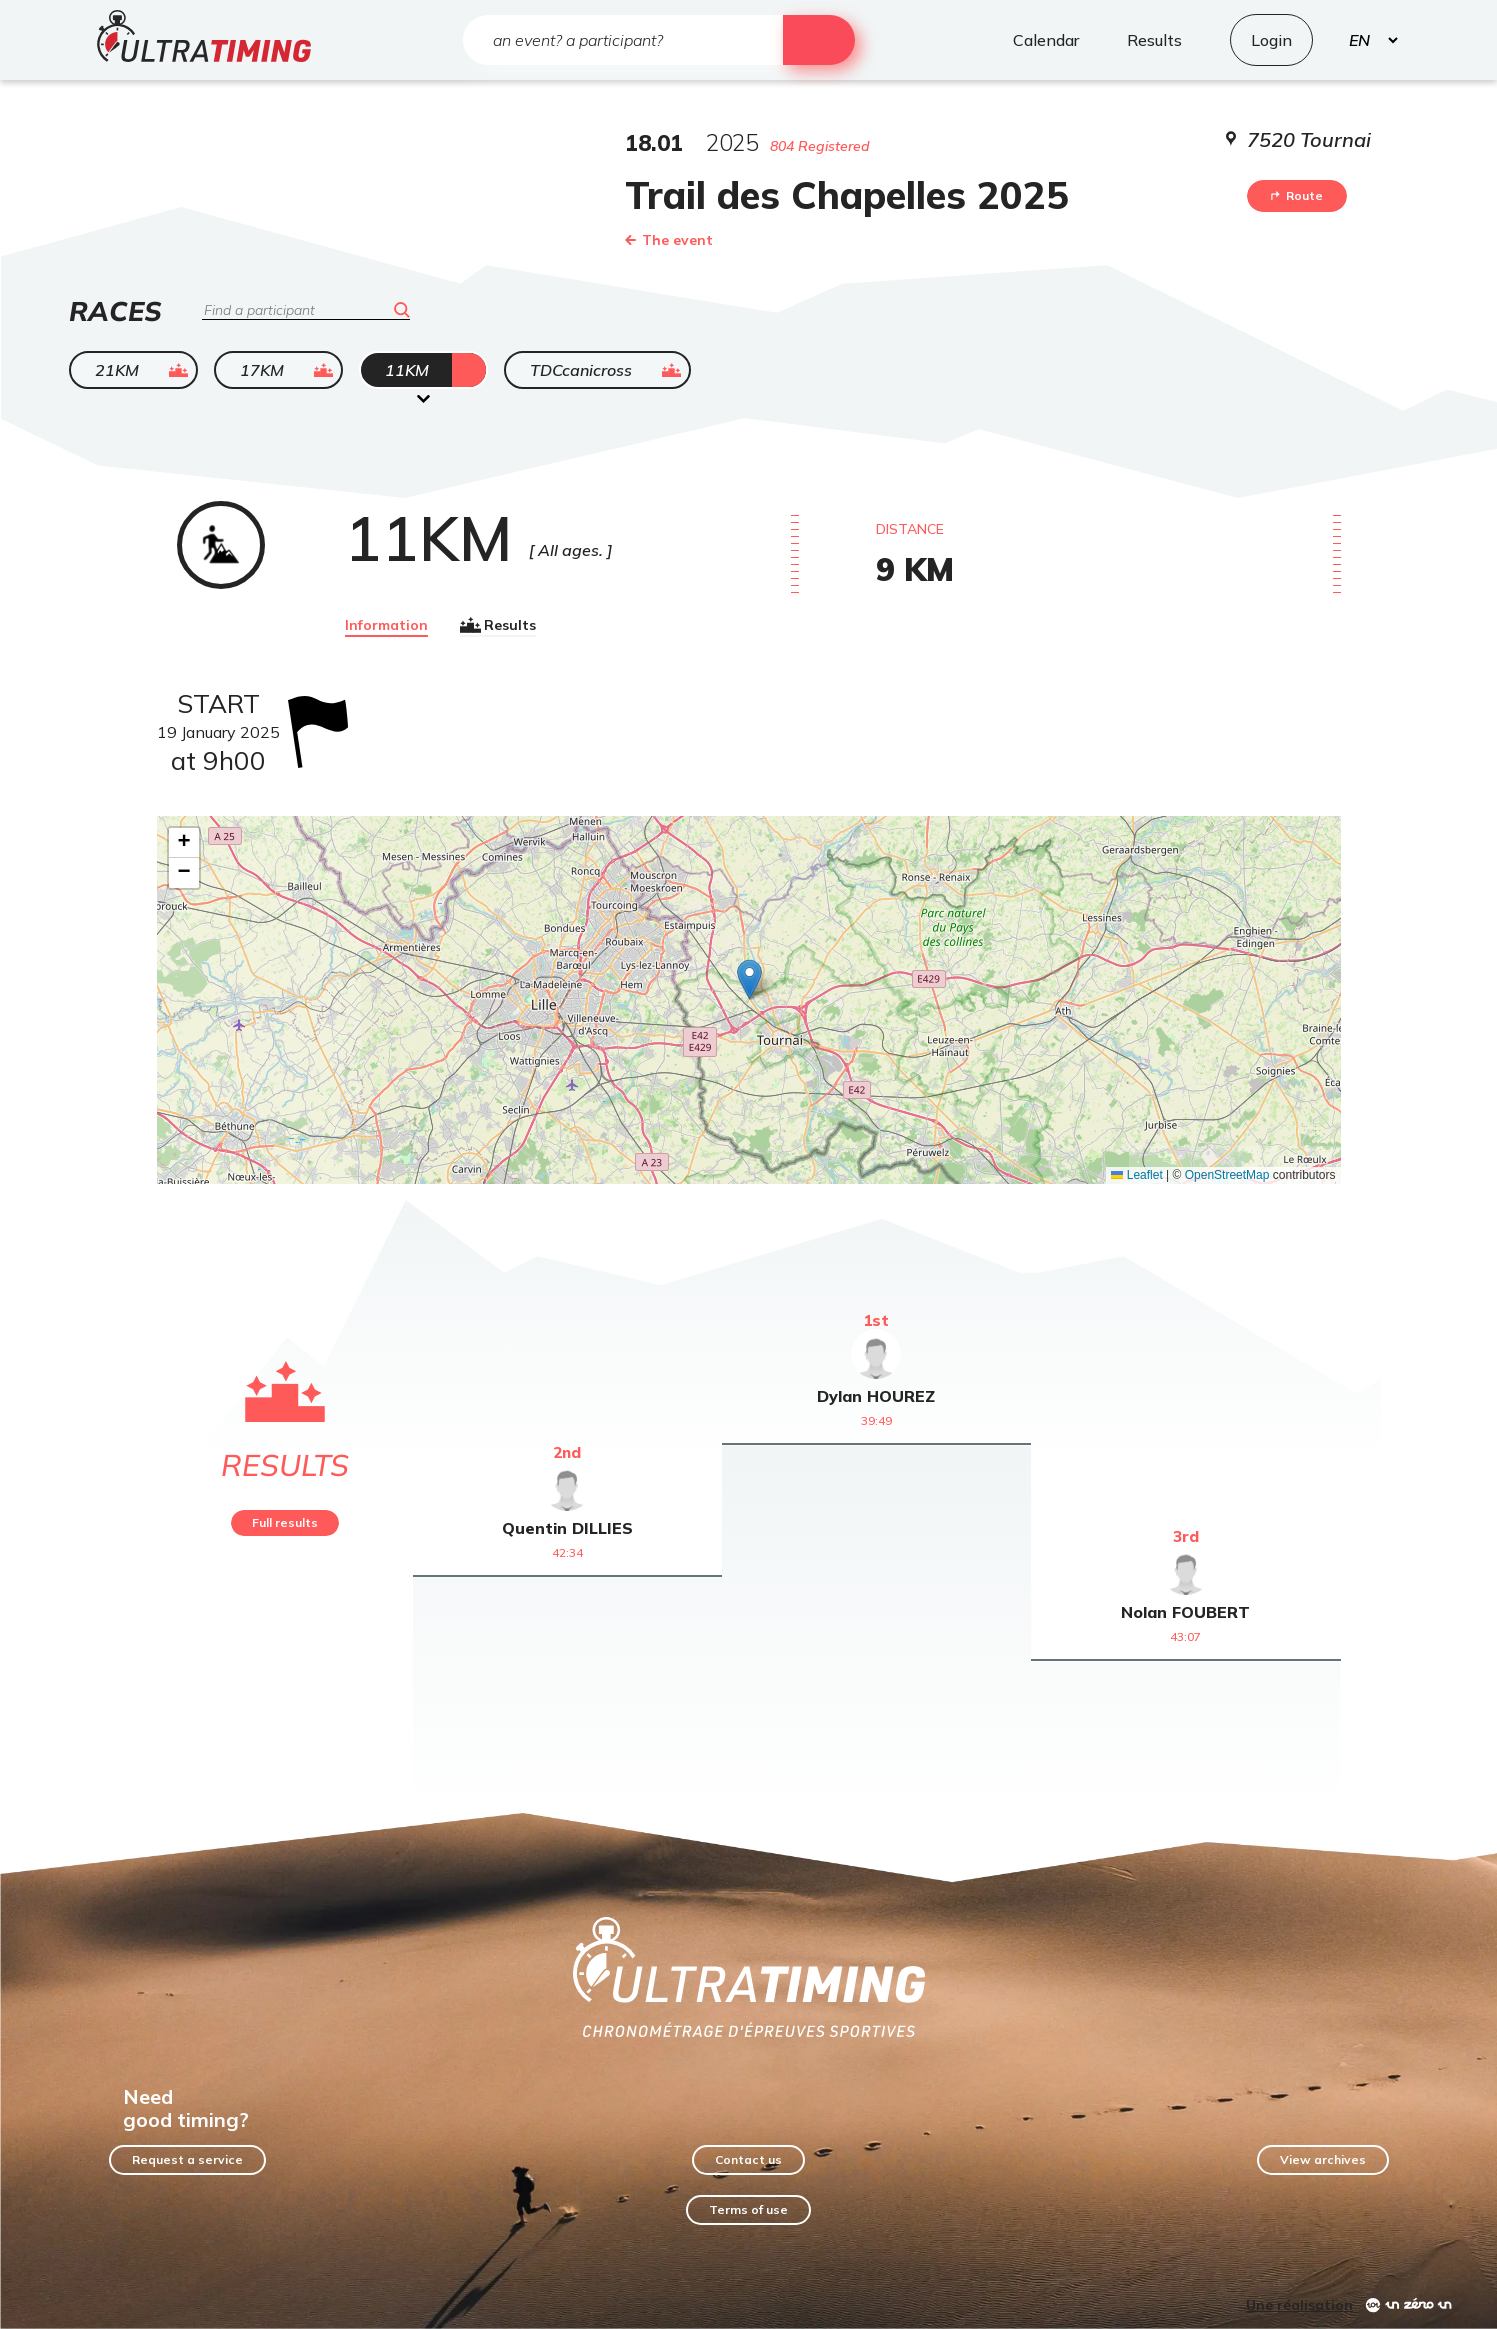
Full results (285, 1522)
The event (669, 240)
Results (498, 625)
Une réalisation (1299, 2305)
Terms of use (748, 2209)
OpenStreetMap (1227, 1175)
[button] (749, 979)
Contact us (748, 2159)
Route (1297, 195)
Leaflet (1136, 1175)
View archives (1323, 2159)
